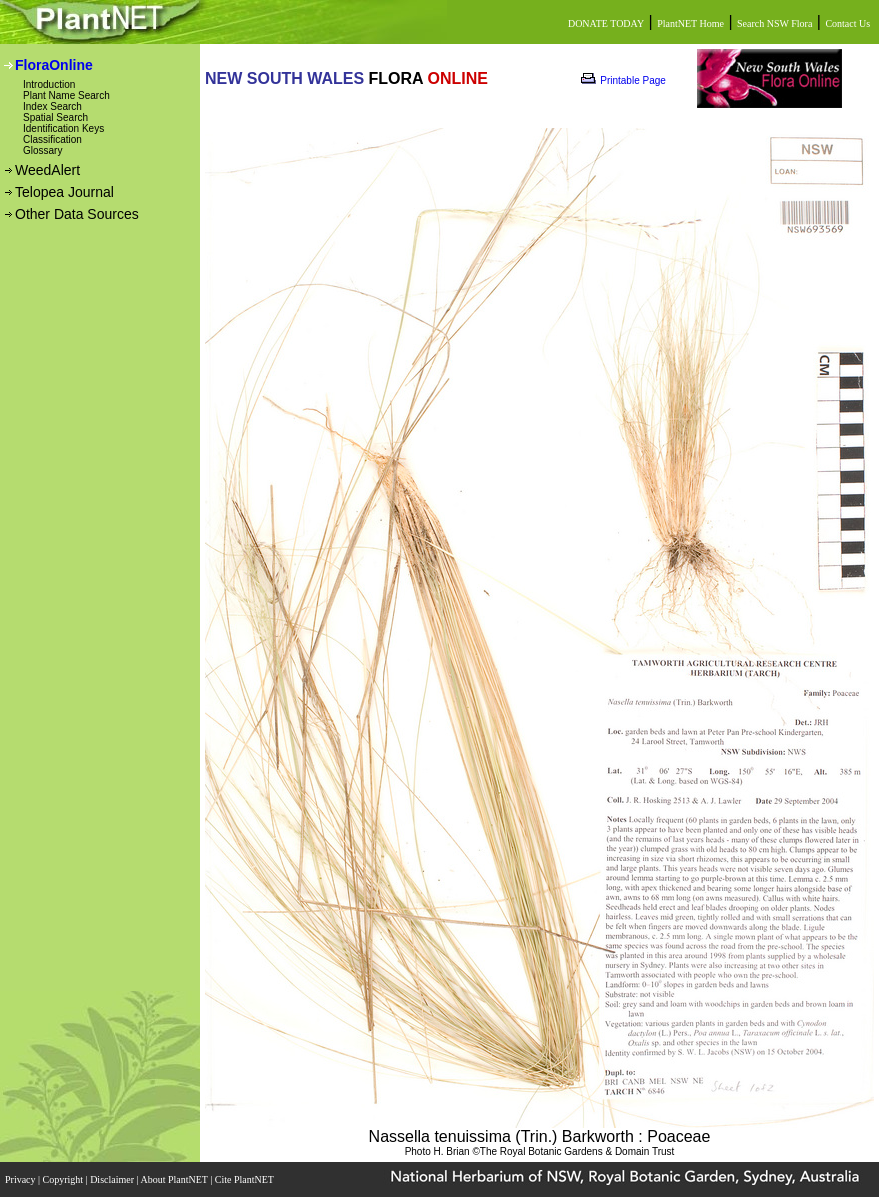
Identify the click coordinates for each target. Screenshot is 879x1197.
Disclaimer (113, 1179)
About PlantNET (175, 1179)
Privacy (21, 1179)
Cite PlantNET (245, 1179)
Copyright (64, 1179)
